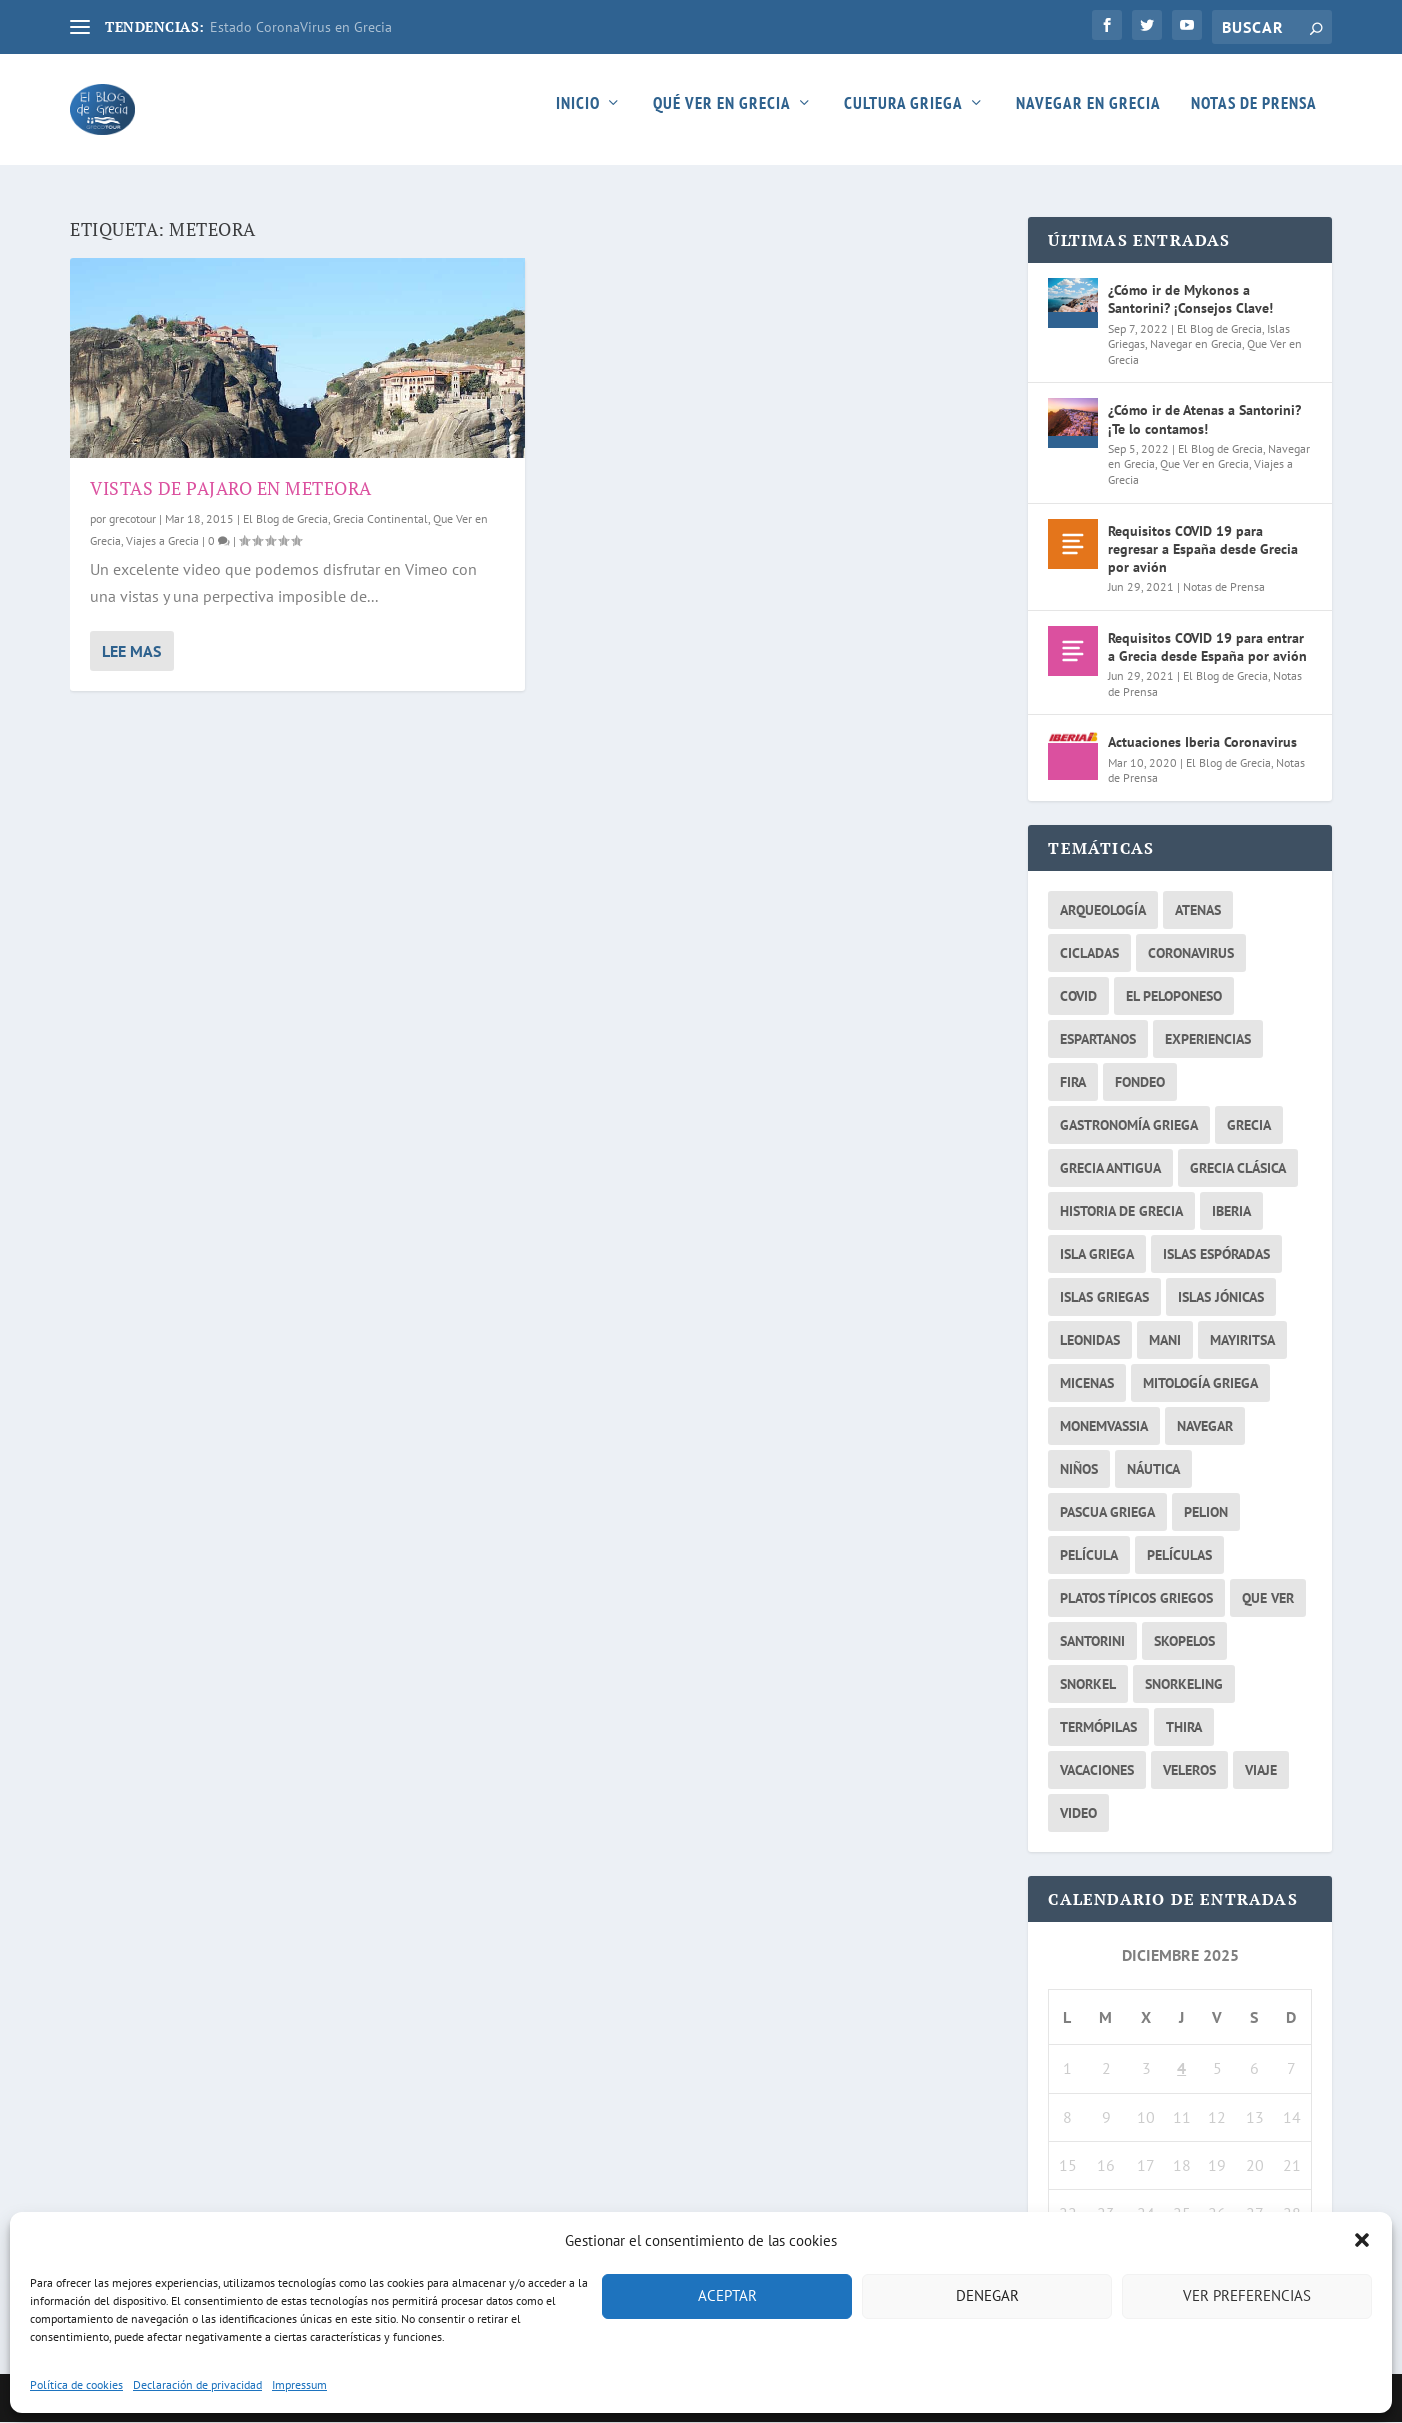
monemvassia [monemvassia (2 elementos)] (1104, 1426)
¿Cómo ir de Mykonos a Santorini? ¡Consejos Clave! (1190, 300)
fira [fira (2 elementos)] (1073, 1082)
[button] (1362, 2240)
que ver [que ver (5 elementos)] (1268, 1598)
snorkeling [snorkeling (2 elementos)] (1184, 1684)
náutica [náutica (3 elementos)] (1153, 1469)
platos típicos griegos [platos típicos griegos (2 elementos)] (1136, 1598)
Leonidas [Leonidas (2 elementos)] (1090, 1340)
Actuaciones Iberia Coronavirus (1202, 743)
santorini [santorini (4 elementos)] (1092, 1641)
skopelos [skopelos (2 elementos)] (1184, 1641)
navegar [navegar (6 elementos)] (1205, 1426)
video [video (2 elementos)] (1078, 1813)
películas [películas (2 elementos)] (1179, 1555)
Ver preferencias (1247, 2295)
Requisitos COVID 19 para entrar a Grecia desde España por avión (1207, 647)
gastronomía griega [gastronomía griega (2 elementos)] (1129, 1125)
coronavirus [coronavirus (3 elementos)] (1191, 953)
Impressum (299, 2384)
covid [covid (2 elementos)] (1078, 996)
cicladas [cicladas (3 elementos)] (1089, 953)
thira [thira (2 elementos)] (1184, 1727)
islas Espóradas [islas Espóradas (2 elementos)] (1216, 1254)
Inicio (578, 117)
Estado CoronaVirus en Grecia (301, 27)
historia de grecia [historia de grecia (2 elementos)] (1121, 1211)
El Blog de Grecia (285, 519)
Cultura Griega (903, 117)
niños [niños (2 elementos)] (1079, 1469)
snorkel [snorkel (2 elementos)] (1088, 1684)
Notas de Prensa (1254, 117)
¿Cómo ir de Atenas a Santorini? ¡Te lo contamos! (1204, 420)
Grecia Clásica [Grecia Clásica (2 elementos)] (1238, 1168)
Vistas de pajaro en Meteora (231, 488)
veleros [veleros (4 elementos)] (1189, 1770)
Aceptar (727, 2295)
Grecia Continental (380, 519)
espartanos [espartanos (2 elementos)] (1098, 1039)
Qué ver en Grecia (722, 117)
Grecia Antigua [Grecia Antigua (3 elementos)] (1110, 1168)
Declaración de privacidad (197, 2384)
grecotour (132, 519)
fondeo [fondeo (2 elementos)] (1140, 1082)
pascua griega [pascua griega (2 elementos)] (1107, 1512)
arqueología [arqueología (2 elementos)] (1103, 910)
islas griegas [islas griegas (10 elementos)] (1104, 1297)
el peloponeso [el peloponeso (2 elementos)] (1174, 996)
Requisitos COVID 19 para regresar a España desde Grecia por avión (1203, 549)
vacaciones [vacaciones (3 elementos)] (1097, 1770)
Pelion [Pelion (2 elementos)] (1206, 1512)
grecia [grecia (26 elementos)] (1249, 1125)
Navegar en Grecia (1088, 117)
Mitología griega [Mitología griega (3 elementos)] (1200, 1383)
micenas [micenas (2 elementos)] (1087, 1383)
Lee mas (131, 651)
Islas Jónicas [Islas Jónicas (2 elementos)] (1221, 1297)
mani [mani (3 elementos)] (1165, 1340)
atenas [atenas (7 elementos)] (1198, 910)
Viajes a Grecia (162, 540)
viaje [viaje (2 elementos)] (1261, 1770)
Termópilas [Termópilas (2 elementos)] (1098, 1727)
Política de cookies (76, 2384)
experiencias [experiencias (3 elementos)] (1208, 1039)
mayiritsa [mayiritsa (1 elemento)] (1242, 1340)
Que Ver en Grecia (1204, 464)
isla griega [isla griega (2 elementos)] (1097, 1254)
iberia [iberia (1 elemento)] (1231, 1211)
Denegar (987, 2295)
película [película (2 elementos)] (1089, 1555)
